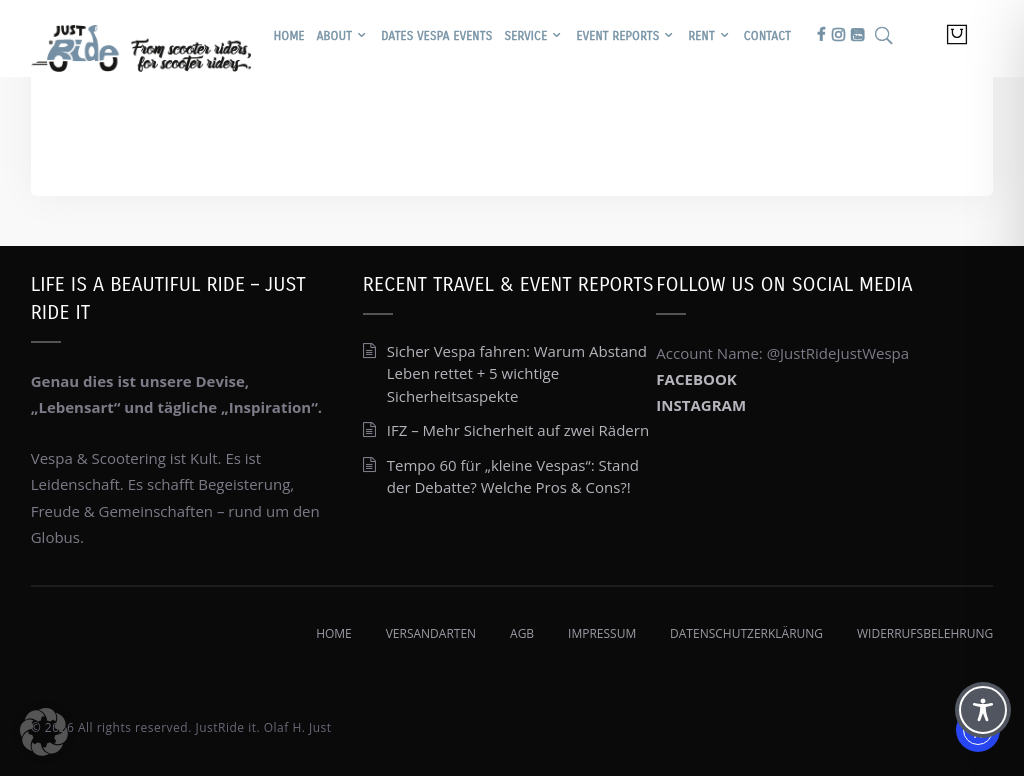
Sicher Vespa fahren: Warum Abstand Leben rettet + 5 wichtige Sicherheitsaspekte (517, 373)
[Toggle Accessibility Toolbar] (983, 710)
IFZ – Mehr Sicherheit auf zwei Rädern (518, 430)
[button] (44, 732)
